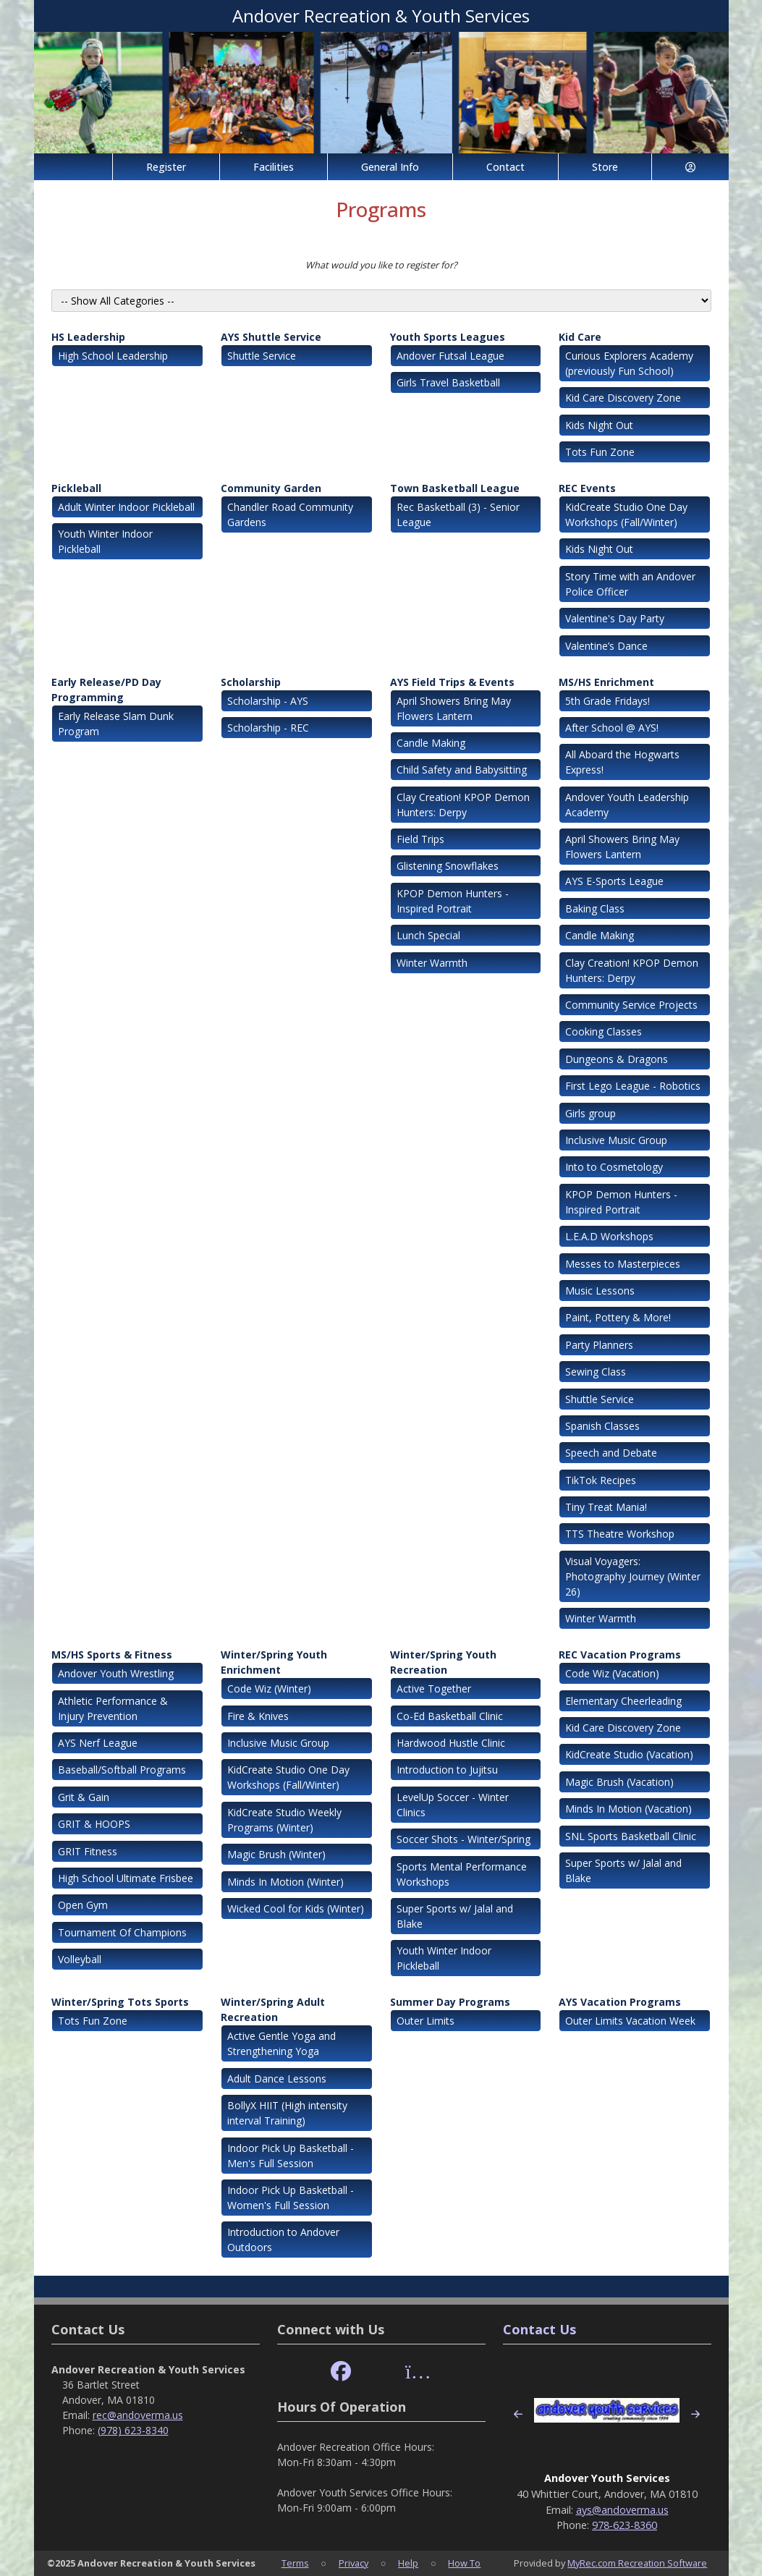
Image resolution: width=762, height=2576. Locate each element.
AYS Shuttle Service (271, 337)
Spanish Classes (602, 1426)
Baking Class (595, 908)
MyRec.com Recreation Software (637, 2562)
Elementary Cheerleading (623, 1701)
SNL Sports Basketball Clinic (630, 1836)
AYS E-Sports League (614, 881)
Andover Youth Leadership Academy (627, 804)
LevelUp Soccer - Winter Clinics (453, 1804)
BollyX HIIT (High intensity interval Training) (287, 2112)
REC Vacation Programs (620, 1654)
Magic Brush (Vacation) (619, 1782)
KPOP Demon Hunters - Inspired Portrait (453, 900)
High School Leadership (113, 356)
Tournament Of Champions (122, 1932)
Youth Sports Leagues (447, 337)
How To (464, 2562)
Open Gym (83, 1905)
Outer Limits (425, 2021)
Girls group (590, 1113)
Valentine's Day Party (614, 618)
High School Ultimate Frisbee (125, 1878)
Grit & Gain (83, 1797)
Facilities (273, 167)
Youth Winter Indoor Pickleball (105, 541)
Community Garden (271, 488)
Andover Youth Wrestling (116, 1673)
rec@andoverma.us (138, 2415)
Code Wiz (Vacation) (612, 1673)
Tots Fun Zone (600, 452)
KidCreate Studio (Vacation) (629, 1754)
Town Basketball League (455, 488)
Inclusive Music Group (616, 1140)
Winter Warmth (432, 963)
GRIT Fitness (87, 1851)
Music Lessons (600, 1290)
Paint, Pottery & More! (618, 1317)
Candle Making (431, 743)
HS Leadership (88, 337)
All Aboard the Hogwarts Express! (622, 761)
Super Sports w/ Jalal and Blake (455, 1916)
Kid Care (580, 337)
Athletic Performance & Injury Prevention (113, 1708)
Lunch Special (428, 935)
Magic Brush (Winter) (276, 1854)
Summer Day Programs (450, 2002)
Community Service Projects (631, 1005)
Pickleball (76, 488)
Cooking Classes (603, 1031)
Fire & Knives (258, 1716)
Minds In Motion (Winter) (285, 1882)
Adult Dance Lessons (276, 2078)
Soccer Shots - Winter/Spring (463, 1839)
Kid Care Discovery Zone (623, 397)
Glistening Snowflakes (448, 866)
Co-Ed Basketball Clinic (450, 1716)
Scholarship (251, 682)
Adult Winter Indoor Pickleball (126, 507)
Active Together (434, 1688)
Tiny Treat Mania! (606, 1507)
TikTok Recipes (600, 1480)
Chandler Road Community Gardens (290, 514)
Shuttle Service (261, 356)
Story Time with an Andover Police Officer (630, 583)
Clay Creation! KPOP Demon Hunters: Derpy (463, 804)
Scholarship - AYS (267, 701)
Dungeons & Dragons (616, 1059)
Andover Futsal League (450, 356)
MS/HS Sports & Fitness (111, 1654)
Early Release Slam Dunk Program (116, 723)
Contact (505, 167)
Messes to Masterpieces (622, 1264)
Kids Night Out (599, 425)
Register (166, 167)
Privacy (353, 2562)
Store (605, 167)
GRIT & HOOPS (94, 1824)
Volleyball (79, 1959)
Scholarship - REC (268, 727)
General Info (390, 167)
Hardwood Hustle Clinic (451, 1743)
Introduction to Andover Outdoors (283, 2239)
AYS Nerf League (97, 1743)
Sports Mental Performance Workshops (462, 1874)
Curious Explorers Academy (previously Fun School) (629, 363)
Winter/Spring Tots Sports (120, 2002)
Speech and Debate (611, 1452)
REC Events (587, 488)
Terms (295, 2562)
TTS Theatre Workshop (619, 1534)
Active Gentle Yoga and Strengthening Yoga (281, 2043)
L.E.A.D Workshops (609, 1236)
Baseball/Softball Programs (122, 1769)
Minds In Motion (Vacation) (628, 1809)
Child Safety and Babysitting (462, 769)
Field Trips (420, 839)
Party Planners (599, 1345)
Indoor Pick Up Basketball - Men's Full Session (290, 2155)
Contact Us (539, 2329)
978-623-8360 (624, 2525)
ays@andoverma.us (622, 2510)
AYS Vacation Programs (620, 2002)
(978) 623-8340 (133, 2430)
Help (408, 2562)
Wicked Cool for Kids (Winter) (295, 1908)
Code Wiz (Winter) (269, 1688)
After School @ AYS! (612, 727)
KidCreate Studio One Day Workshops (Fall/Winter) (626, 514)
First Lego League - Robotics (632, 1086)
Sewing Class (595, 1371)
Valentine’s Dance (606, 646)
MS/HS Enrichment (606, 682)
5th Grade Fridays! (607, 701)
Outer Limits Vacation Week (630, 2021)
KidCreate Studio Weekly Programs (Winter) (284, 1819)
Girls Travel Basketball (448, 382)
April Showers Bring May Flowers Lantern (454, 708)
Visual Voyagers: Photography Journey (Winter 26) (632, 1576)
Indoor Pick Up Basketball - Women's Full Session (290, 2197)
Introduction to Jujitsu (447, 1769)
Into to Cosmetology (614, 1167)
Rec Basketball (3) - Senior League (458, 514)
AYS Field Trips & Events (452, 682)
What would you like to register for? (381, 264)
